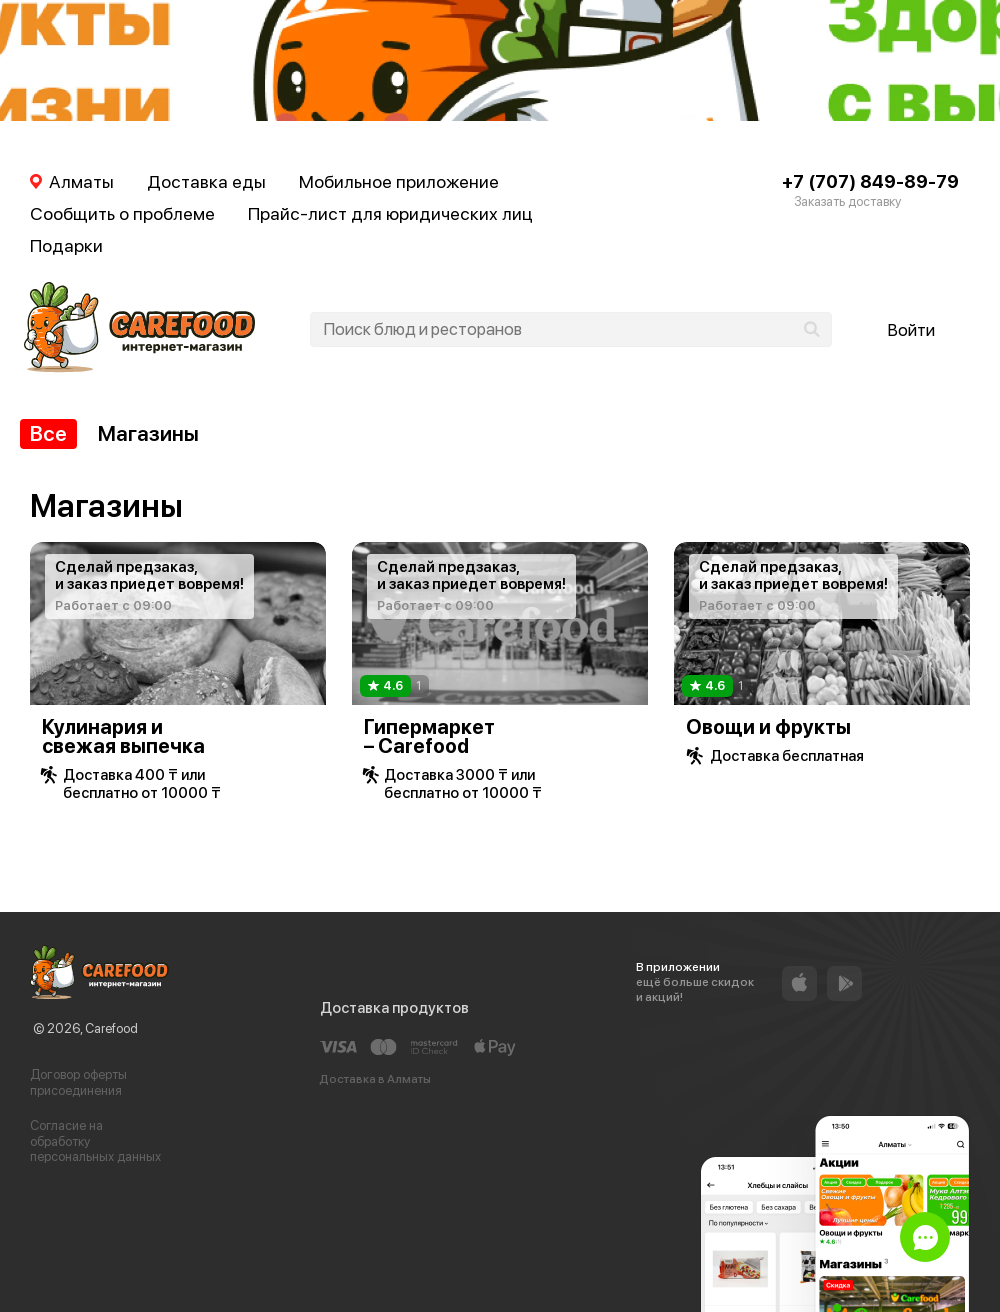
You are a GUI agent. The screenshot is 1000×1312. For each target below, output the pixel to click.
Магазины (148, 433)
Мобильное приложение (399, 181)
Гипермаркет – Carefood (429, 736)
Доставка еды (206, 181)
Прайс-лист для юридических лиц (390, 213)
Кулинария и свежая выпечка (123, 736)
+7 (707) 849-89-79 (870, 181)
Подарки (66, 245)
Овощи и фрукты (768, 727)
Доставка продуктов (394, 1008)
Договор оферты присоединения (78, 1082)
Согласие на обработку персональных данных (95, 1141)
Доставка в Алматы (375, 1079)
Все (48, 433)
